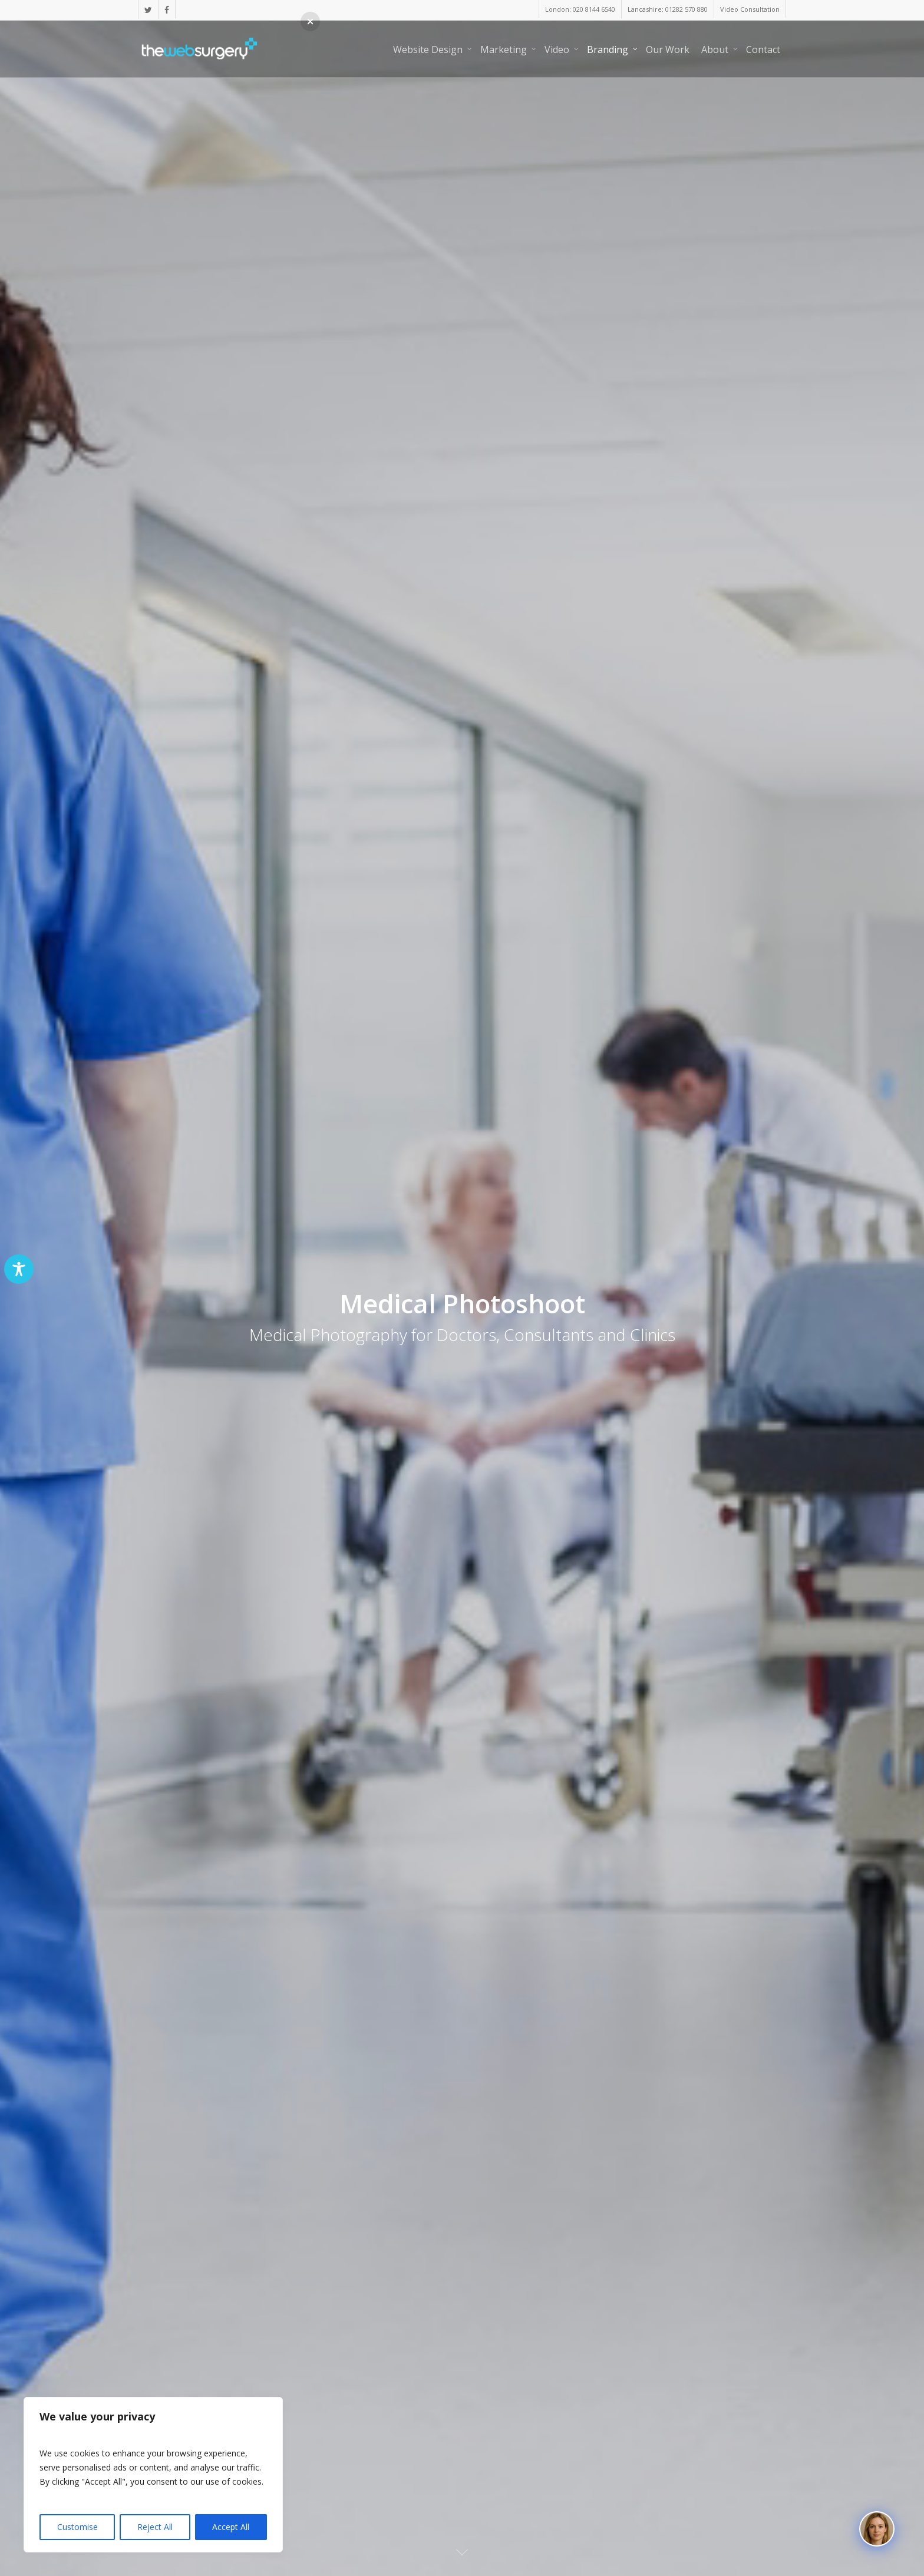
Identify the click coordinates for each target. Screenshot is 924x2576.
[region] (153, 2474)
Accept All (230, 2526)
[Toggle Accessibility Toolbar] (19, 1269)
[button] (310, 21)
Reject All (155, 2526)
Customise (77, 2526)
